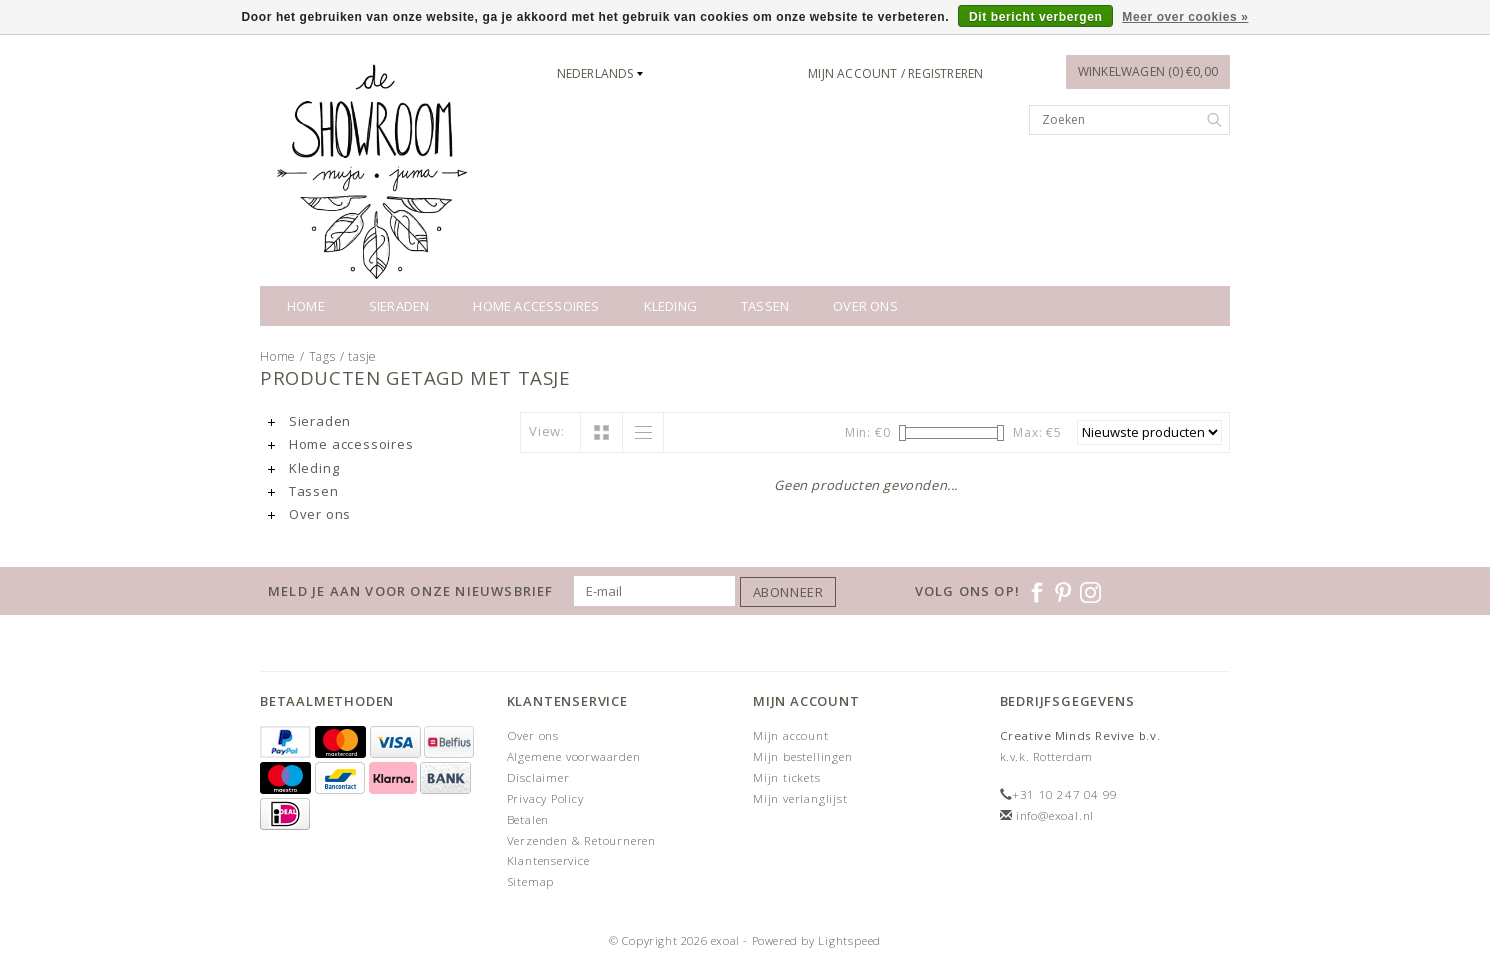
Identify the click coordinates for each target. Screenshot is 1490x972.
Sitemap (531, 881)
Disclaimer (538, 777)
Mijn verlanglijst (800, 798)
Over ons (865, 306)
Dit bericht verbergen (1035, 17)
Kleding (670, 306)
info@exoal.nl (1055, 815)
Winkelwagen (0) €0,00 (1148, 71)
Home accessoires (536, 306)
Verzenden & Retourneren (581, 840)
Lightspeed (849, 940)
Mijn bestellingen (803, 756)
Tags (322, 356)
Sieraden (399, 306)
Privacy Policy (545, 798)
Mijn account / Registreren (895, 73)
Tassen (765, 306)
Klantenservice (548, 860)
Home (306, 306)
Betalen (528, 819)
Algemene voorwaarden (574, 756)
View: (547, 431)
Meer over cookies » (1185, 17)
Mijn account (791, 735)
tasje (362, 356)
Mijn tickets (787, 777)
